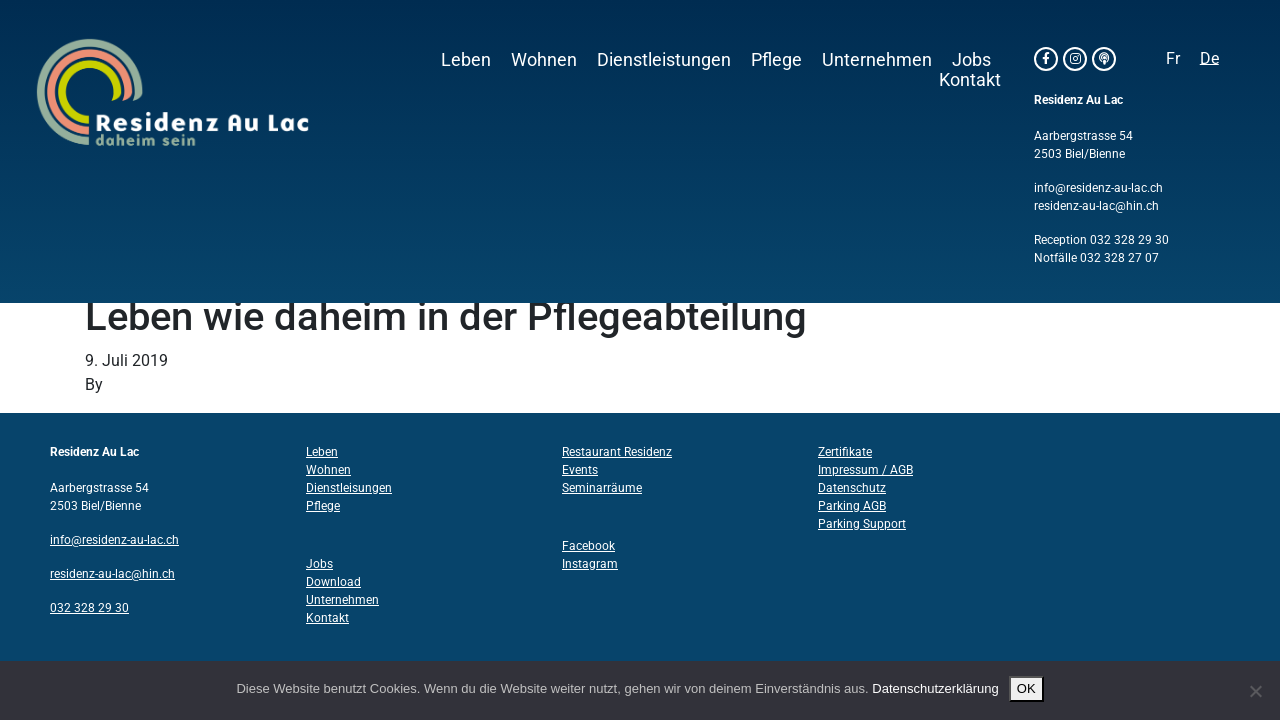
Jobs (971, 60)
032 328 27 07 (1119, 258)
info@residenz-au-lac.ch (1098, 188)
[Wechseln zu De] (1209, 59)
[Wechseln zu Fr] (1173, 59)
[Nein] (1255, 691)
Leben (466, 60)
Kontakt (970, 80)
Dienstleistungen (664, 60)
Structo (132, 384)
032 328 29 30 (1129, 240)
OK (1026, 688)
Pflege (776, 60)
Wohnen (544, 60)
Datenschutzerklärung (935, 688)
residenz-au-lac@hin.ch (1096, 206)
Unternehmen (877, 60)
